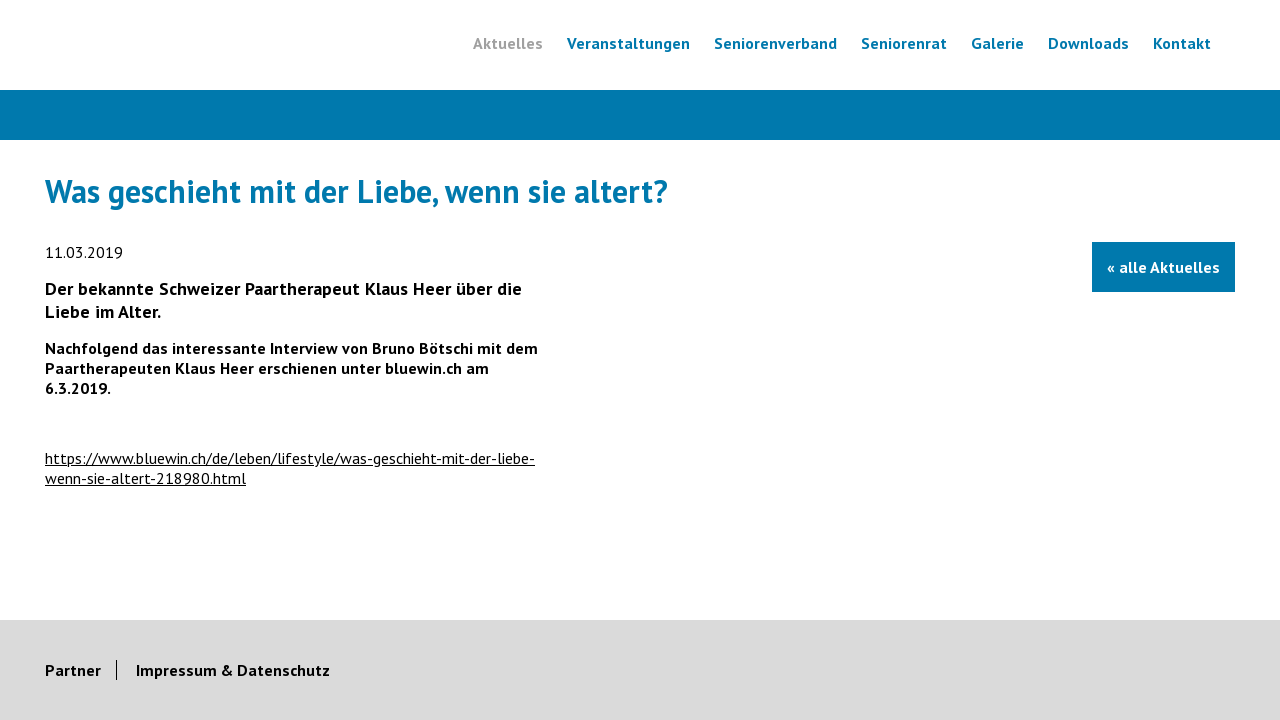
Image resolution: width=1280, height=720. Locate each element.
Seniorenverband (775, 43)
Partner (73, 618)
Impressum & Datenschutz (233, 618)
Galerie (997, 43)
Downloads (1088, 43)
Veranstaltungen (628, 43)
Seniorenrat (904, 43)
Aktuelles (508, 43)
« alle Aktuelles (1163, 267)
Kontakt (1182, 43)
